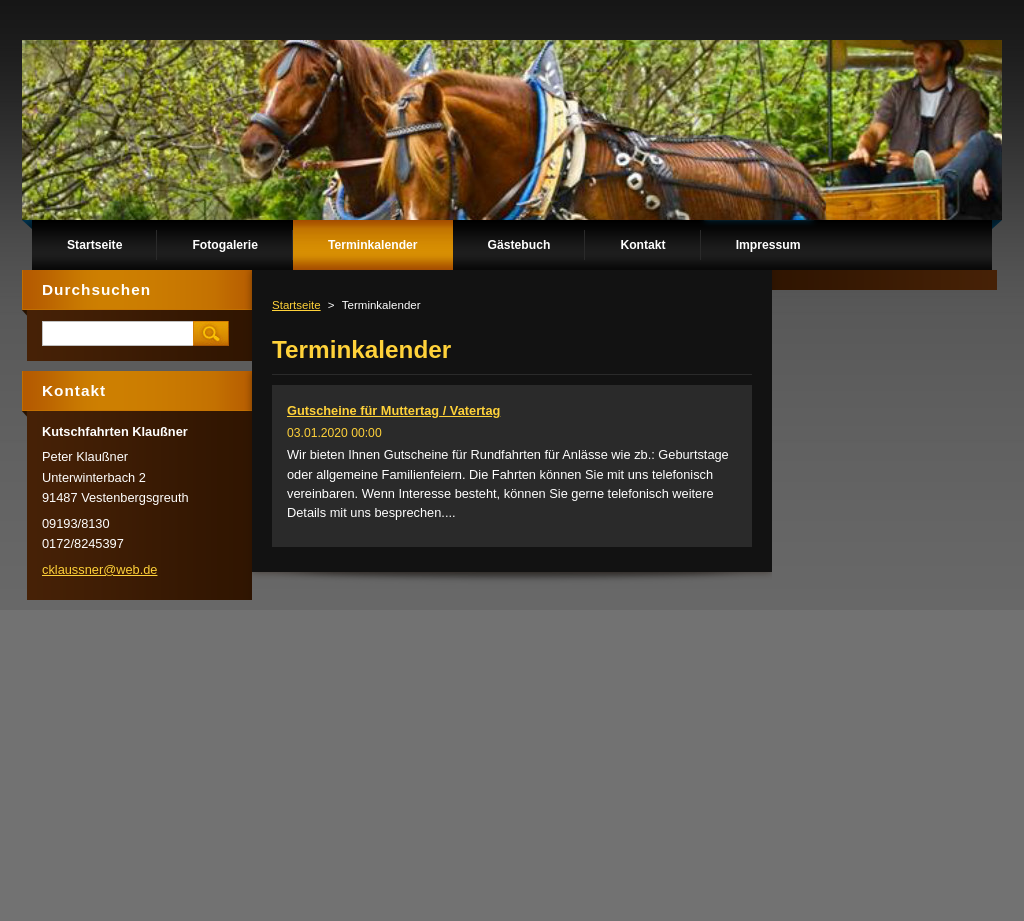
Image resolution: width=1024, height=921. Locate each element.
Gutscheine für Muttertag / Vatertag (393, 410)
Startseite (296, 305)
